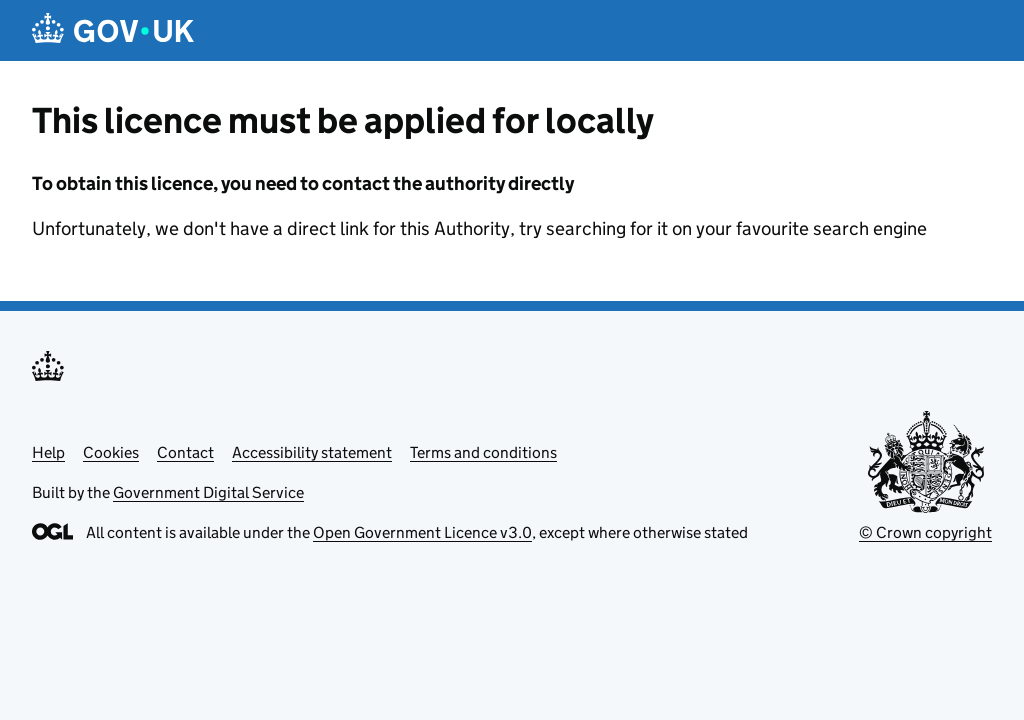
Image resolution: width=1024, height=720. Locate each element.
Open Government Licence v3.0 (422, 532)
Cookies (111, 452)
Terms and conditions (483, 452)
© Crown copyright (925, 532)
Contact (185, 452)
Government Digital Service (208, 492)
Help (48, 452)
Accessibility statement (312, 452)
